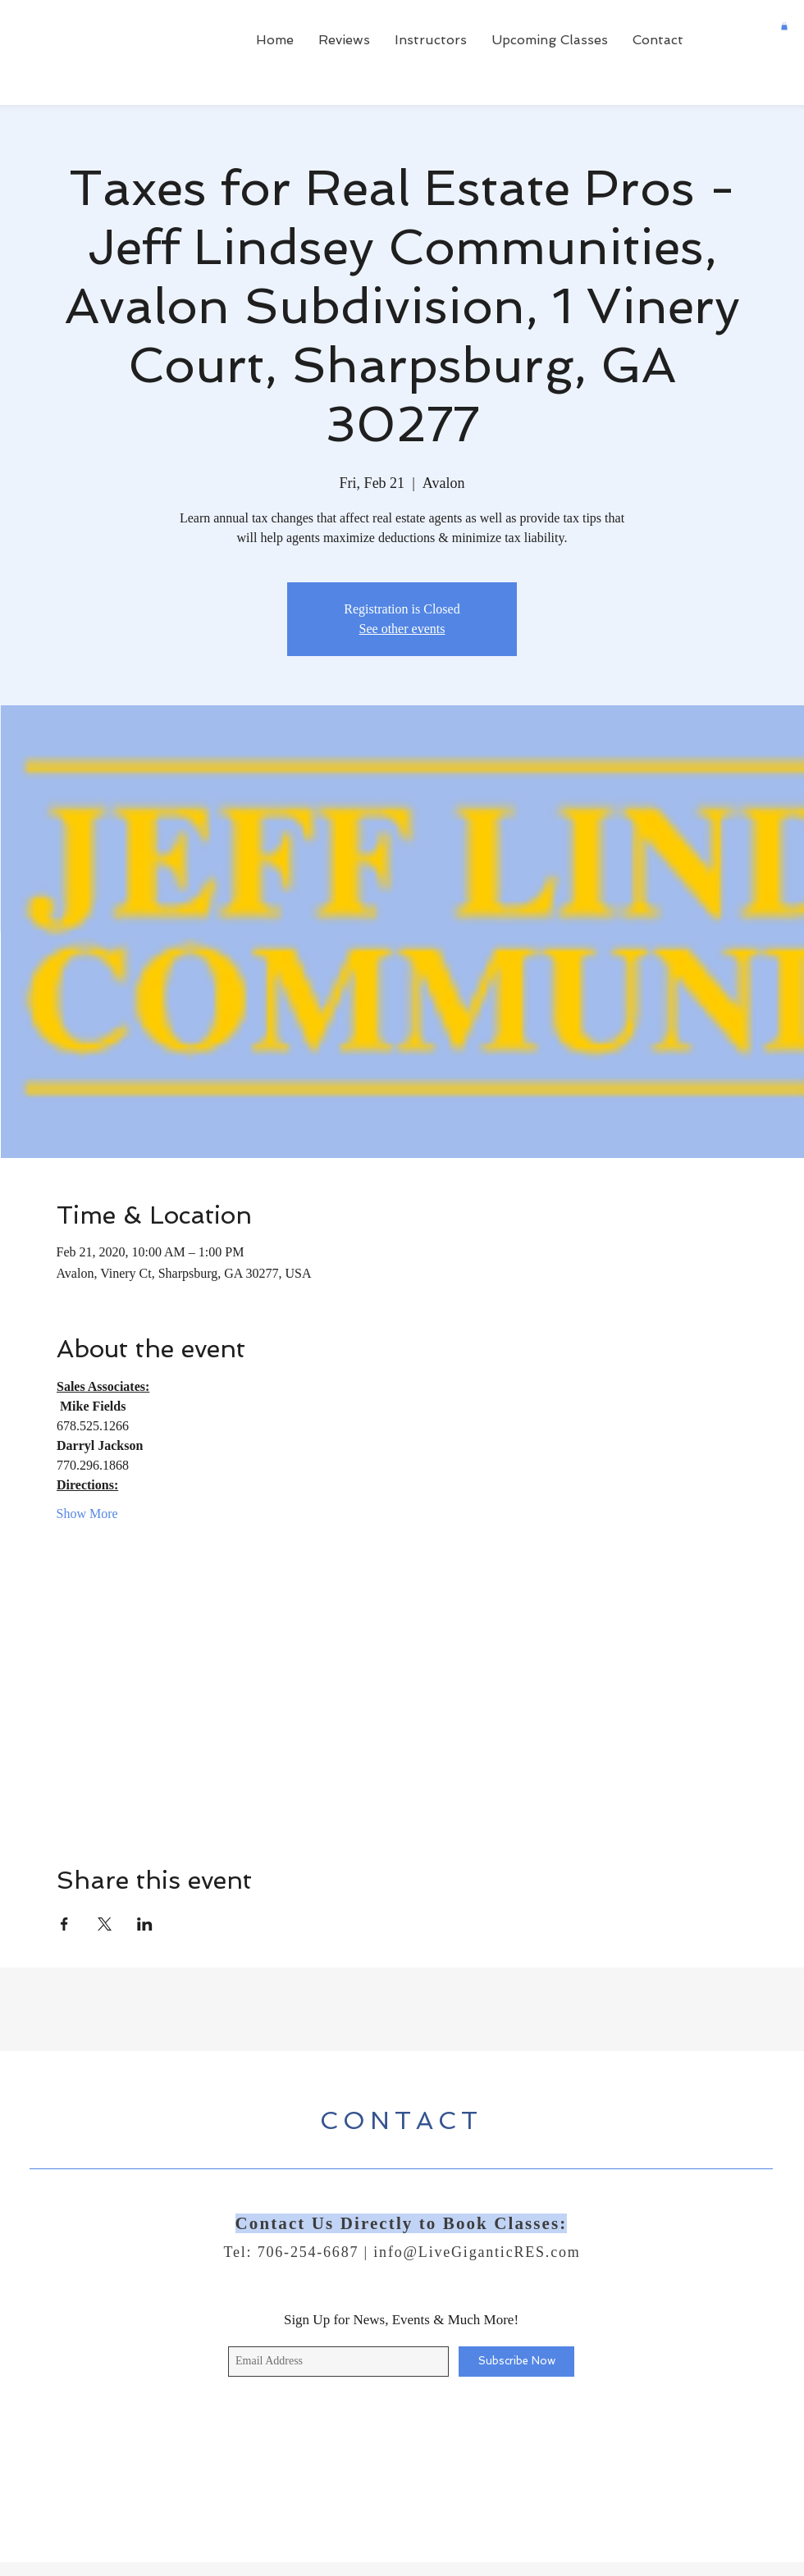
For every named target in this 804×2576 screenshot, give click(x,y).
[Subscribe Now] (516, 2361)
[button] (784, 26)
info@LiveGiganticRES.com (476, 2252)
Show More (87, 1514)
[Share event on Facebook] (64, 1924)
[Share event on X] (104, 1924)
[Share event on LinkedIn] (145, 1924)
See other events (402, 629)
